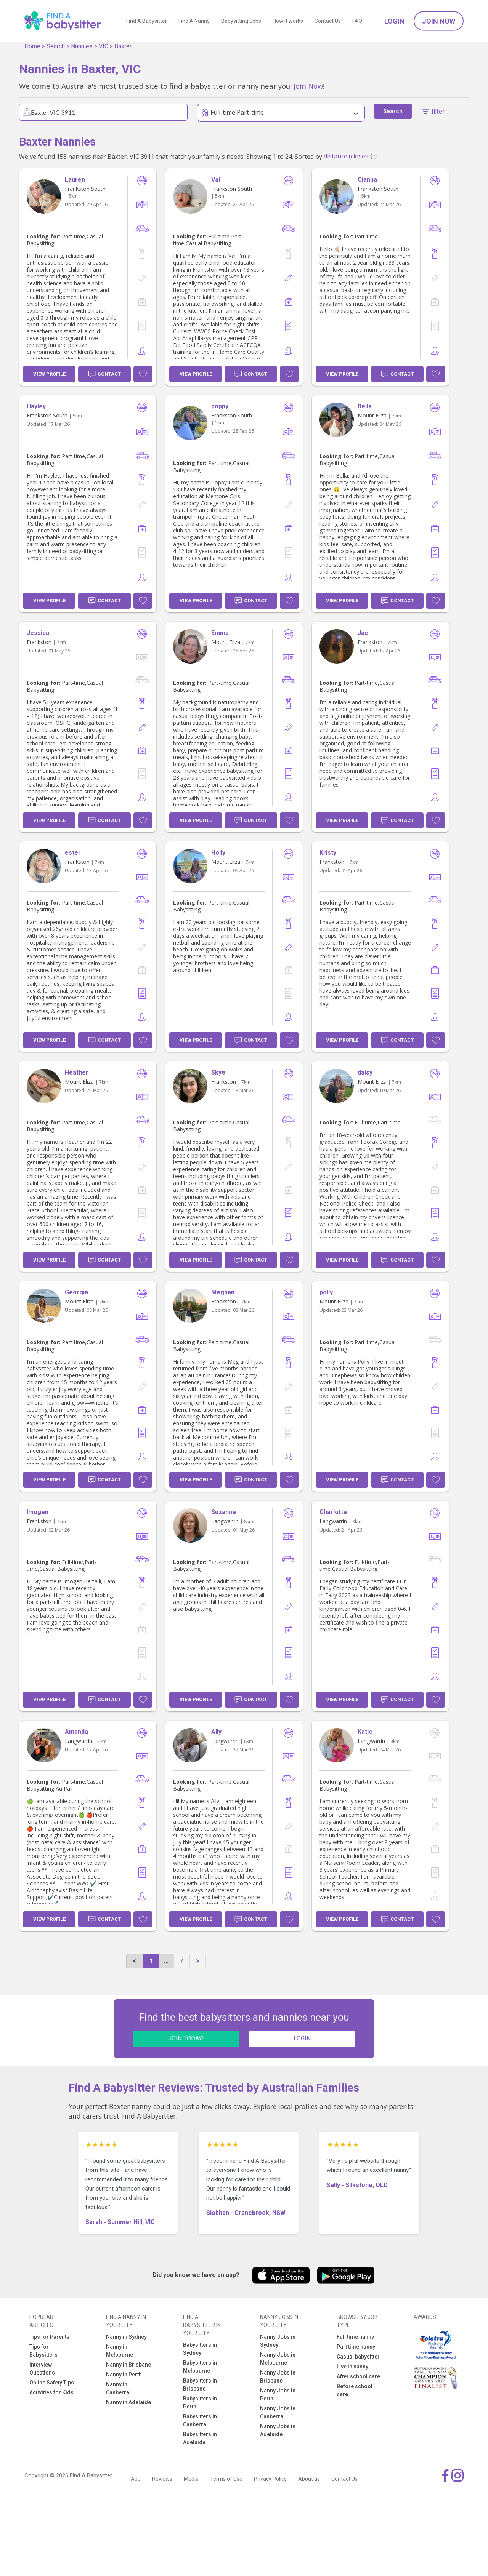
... (166, 1961)
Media (191, 2479)
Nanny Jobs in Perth (277, 2394)
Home (32, 46)
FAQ (357, 21)
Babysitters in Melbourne (200, 2367)
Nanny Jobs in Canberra (277, 2412)
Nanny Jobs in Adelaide (277, 2430)
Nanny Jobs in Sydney (277, 2341)
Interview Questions (42, 2369)
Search (56, 46)
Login (394, 21)
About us (309, 2479)
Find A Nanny (194, 21)
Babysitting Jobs (241, 21)
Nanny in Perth (124, 2374)
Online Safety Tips (51, 2382)
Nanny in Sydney (126, 2337)
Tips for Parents (49, 2337)
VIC (103, 46)
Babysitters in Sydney (200, 2349)
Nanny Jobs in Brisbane (277, 2377)
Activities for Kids (51, 2392)
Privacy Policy (270, 2479)
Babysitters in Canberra (200, 2420)
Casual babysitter (358, 2357)
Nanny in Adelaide (128, 2402)
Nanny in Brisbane (128, 2365)
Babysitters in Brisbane (200, 2385)
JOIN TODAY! (186, 2038)
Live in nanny (352, 2366)
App (136, 2479)
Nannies (82, 46)
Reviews (162, 2479)
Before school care (354, 2390)
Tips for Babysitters (43, 2351)
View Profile (49, 374)
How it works (288, 21)
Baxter (123, 46)
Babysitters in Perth (200, 2402)
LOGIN (302, 2038)
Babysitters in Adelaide (200, 2438)
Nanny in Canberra (117, 2388)
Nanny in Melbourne (119, 2351)
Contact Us (328, 21)
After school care (358, 2376)
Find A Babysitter (146, 21)
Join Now (438, 21)
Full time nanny (355, 2337)
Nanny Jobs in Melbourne (277, 2359)
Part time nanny (356, 2347)
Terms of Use (226, 2479)
